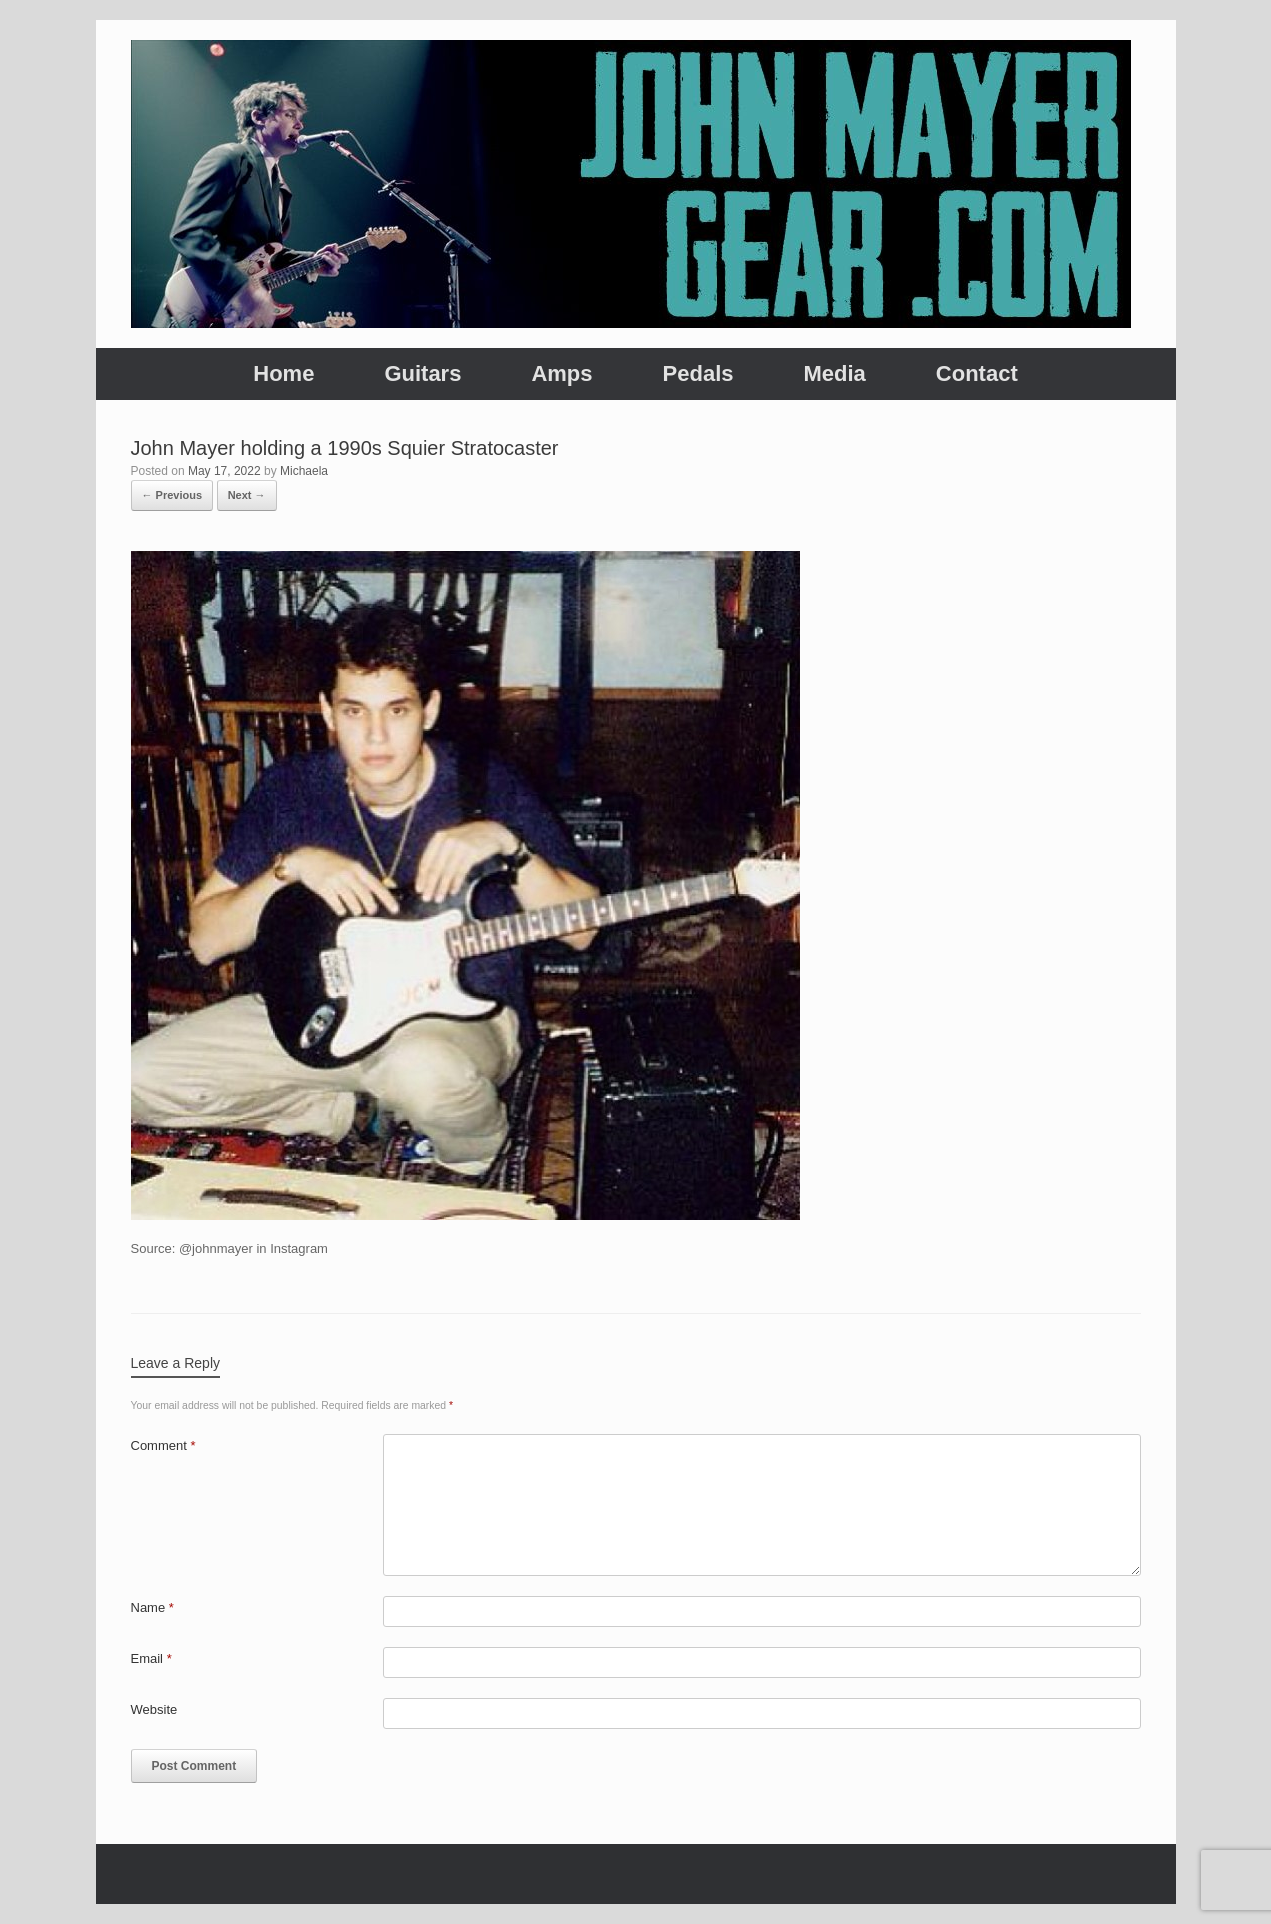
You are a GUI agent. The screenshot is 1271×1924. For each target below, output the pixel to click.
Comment (163, 1445)
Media (834, 373)
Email (151, 1658)
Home (283, 373)
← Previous (172, 495)
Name (152, 1607)
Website (154, 1709)
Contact (977, 373)
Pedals (698, 373)
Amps (561, 373)
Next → (247, 495)
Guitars (422, 373)
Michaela (304, 471)
